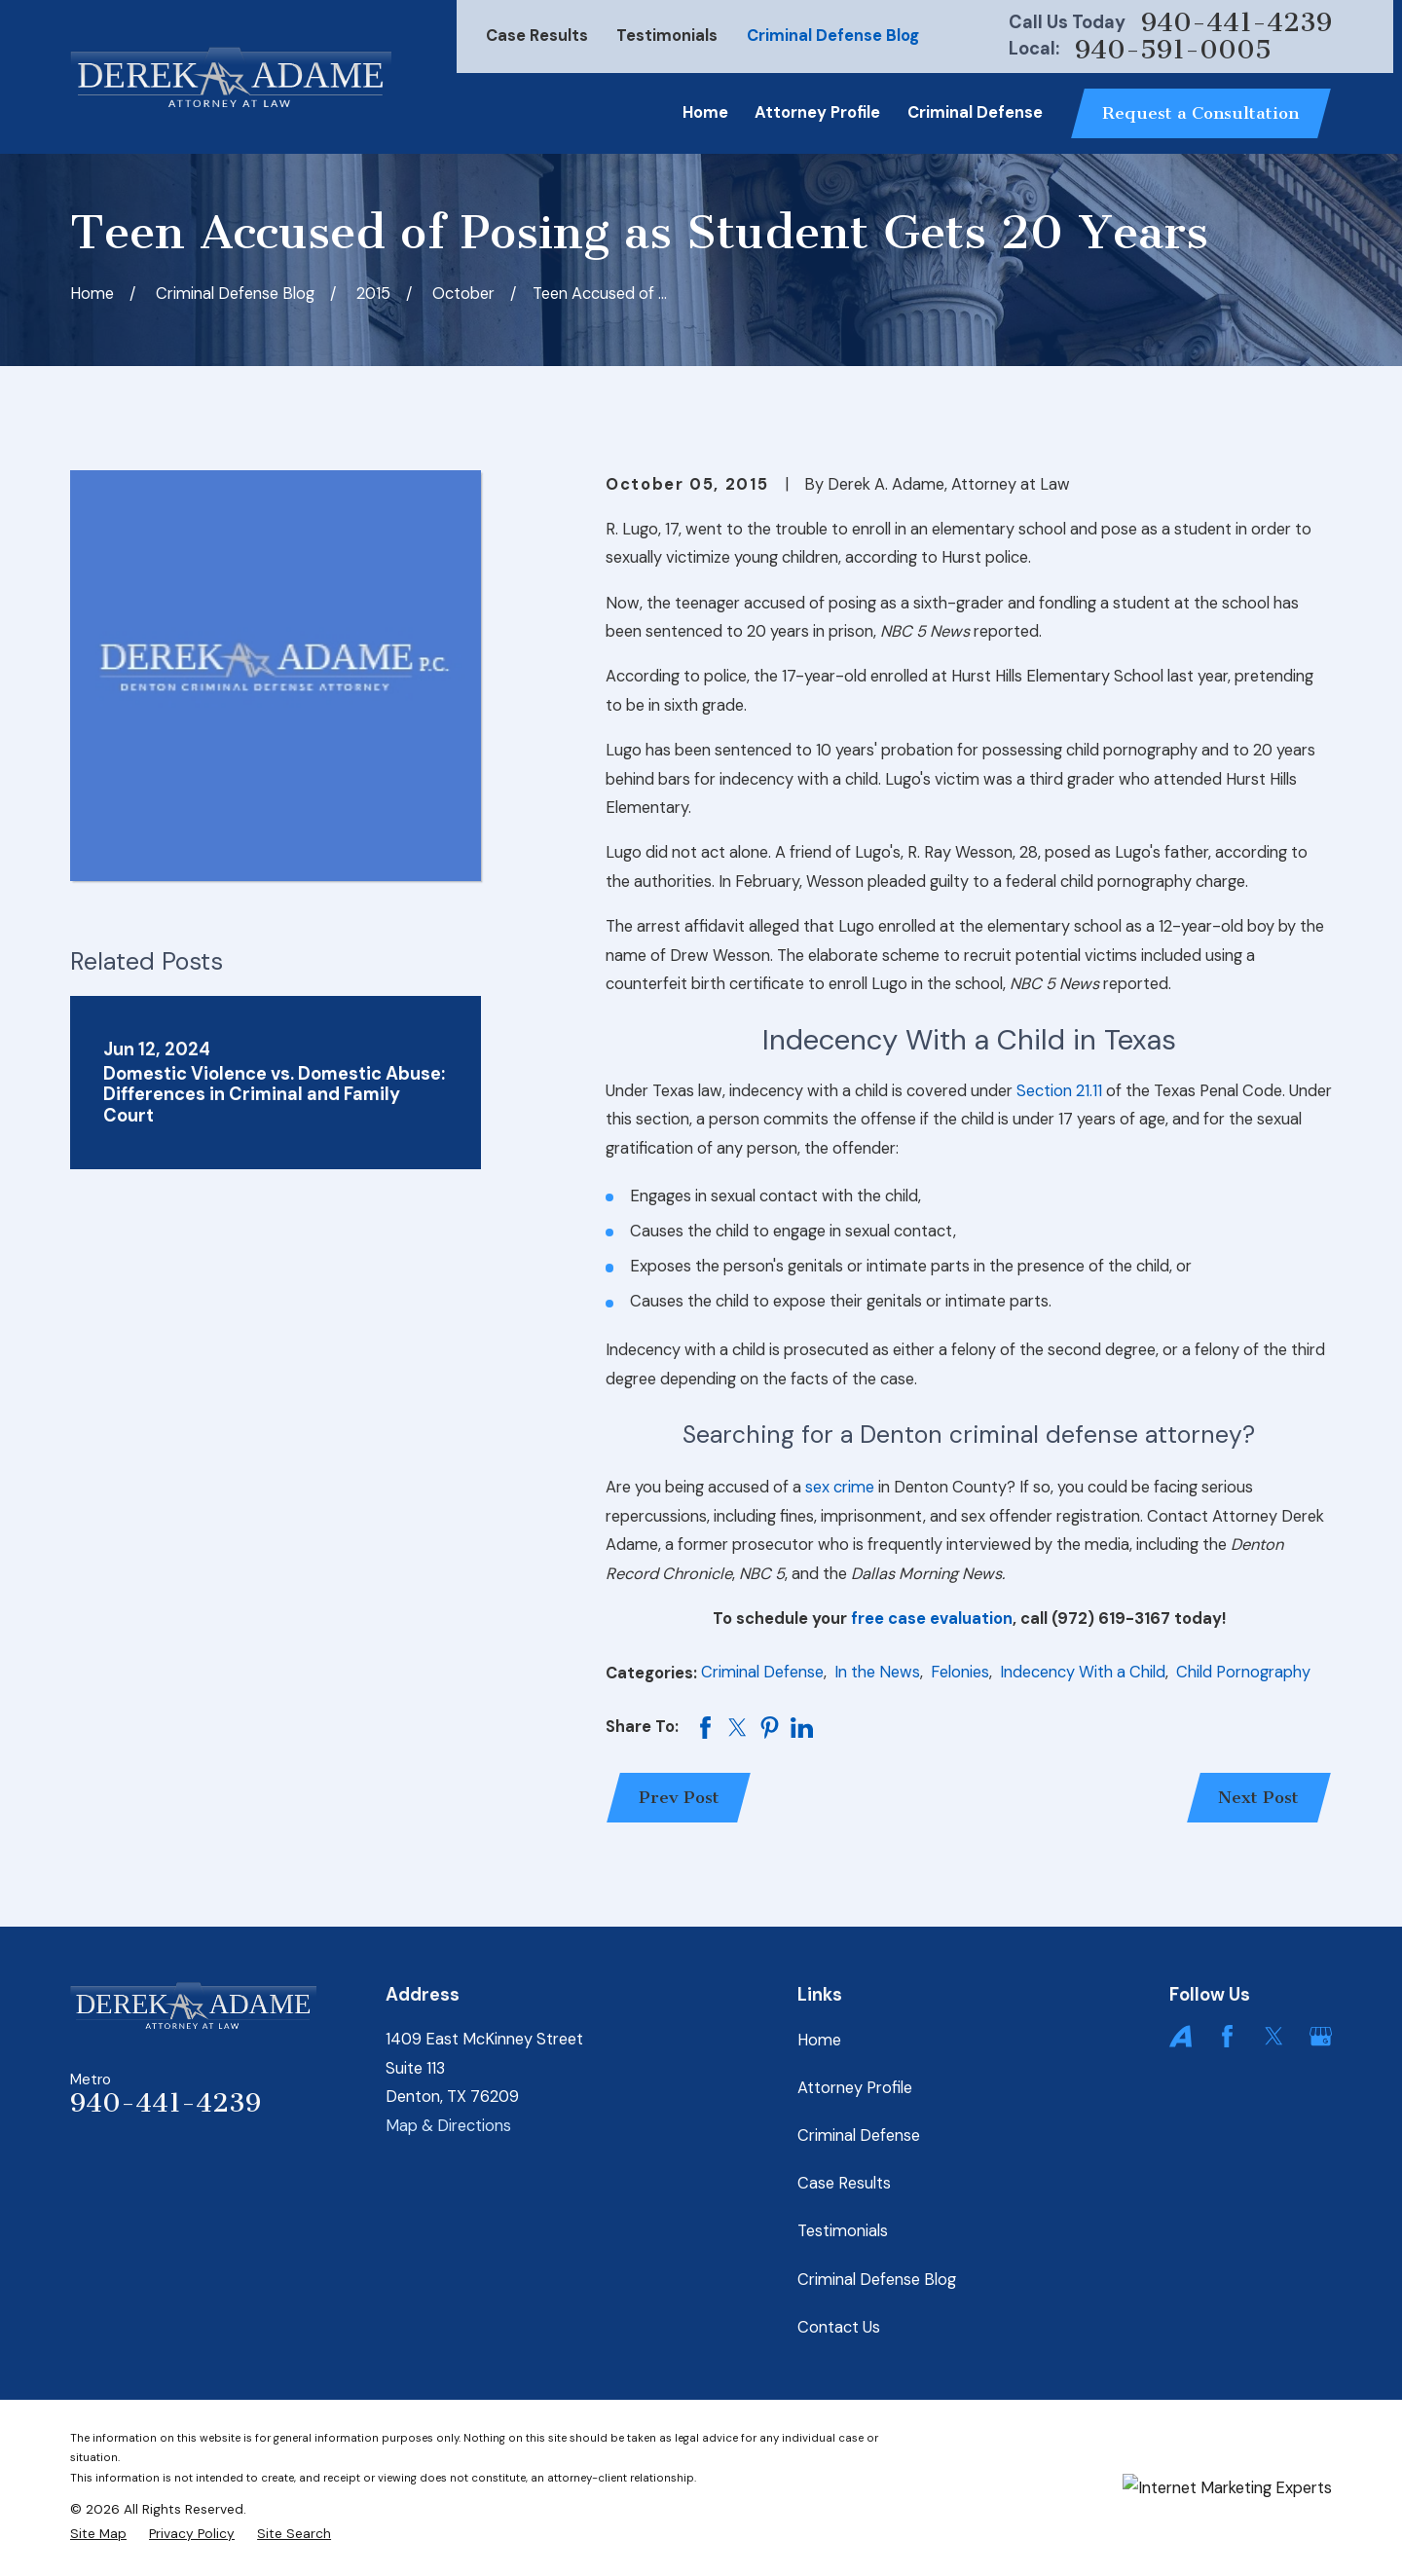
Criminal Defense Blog (833, 35)
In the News (877, 1672)
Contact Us (838, 2327)
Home (819, 2040)
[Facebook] (1227, 2036)
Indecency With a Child (1082, 1672)
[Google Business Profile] (1321, 2036)
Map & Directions (448, 2126)
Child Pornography (1243, 1672)
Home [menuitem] (705, 112)
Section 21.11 (1059, 1091)
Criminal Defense (762, 1672)
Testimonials (667, 35)
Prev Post (679, 1797)
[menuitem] (98, 2534)
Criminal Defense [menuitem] (975, 112)
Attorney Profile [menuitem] (817, 112)
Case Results (537, 35)
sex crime (839, 1487)
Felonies (960, 1672)
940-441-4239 (1236, 23)
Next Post (1258, 1797)
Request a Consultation (1200, 113)
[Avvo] (1180, 2036)
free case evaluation (932, 1618)
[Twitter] (1274, 2036)
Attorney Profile (854, 2088)
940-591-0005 (1173, 50)
